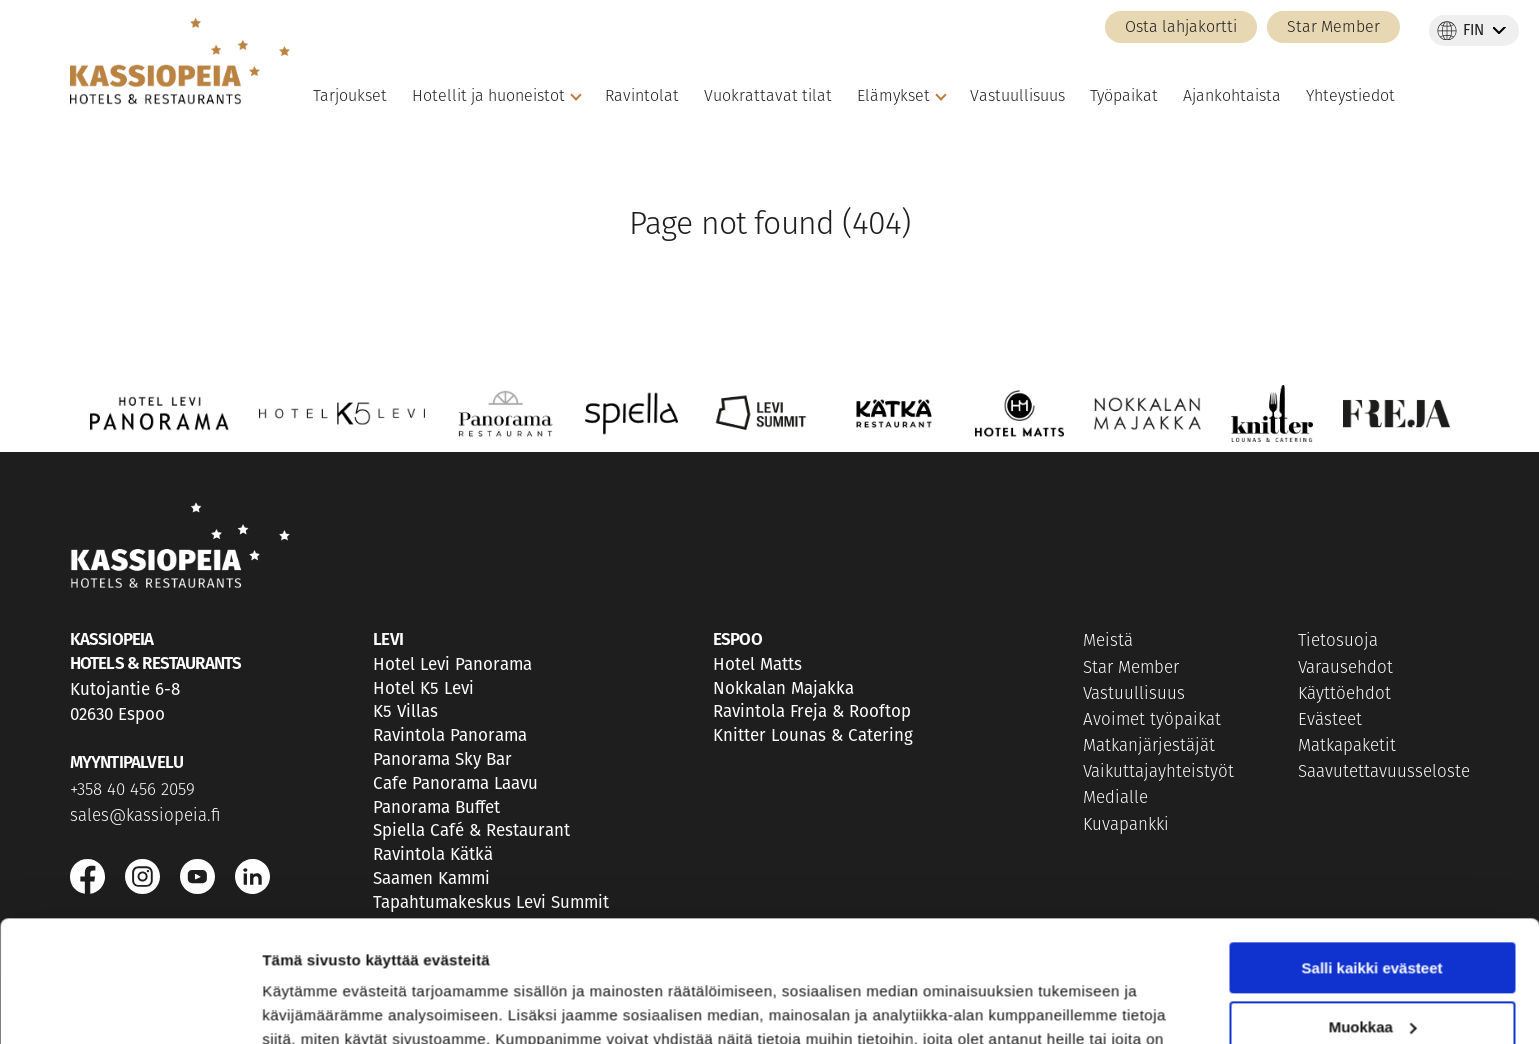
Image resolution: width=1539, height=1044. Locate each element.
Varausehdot (1345, 668)
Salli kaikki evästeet (1372, 854)
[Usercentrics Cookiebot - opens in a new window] (129, 1005)
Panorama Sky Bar (442, 759)
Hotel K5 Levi (423, 688)
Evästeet (1330, 720)
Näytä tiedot (305, 1004)
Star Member (1333, 28)
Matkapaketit (1347, 746)
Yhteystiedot (1350, 97)
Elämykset (893, 97)
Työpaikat (1124, 97)
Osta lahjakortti (1181, 28)
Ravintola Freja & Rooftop (812, 711)
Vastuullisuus (1017, 97)
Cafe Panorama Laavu (455, 783)
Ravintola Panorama (450, 735)
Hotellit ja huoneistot (488, 97)
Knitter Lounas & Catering (813, 735)
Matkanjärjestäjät (1149, 746)
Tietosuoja (1338, 641)
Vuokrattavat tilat (768, 97)
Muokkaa (1373, 912)
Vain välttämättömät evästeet (1372, 971)
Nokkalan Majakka (783, 688)
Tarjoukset (350, 97)
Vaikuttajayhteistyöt (1158, 772)
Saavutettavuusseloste (1384, 772)
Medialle (1115, 798)
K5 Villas (405, 711)
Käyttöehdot (1344, 694)
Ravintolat (642, 97)
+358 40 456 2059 (132, 790)
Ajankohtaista (1232, 97)
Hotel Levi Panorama (452, 664)
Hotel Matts (757, 664)
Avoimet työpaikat (1152, 720)
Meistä (1108, 641)
